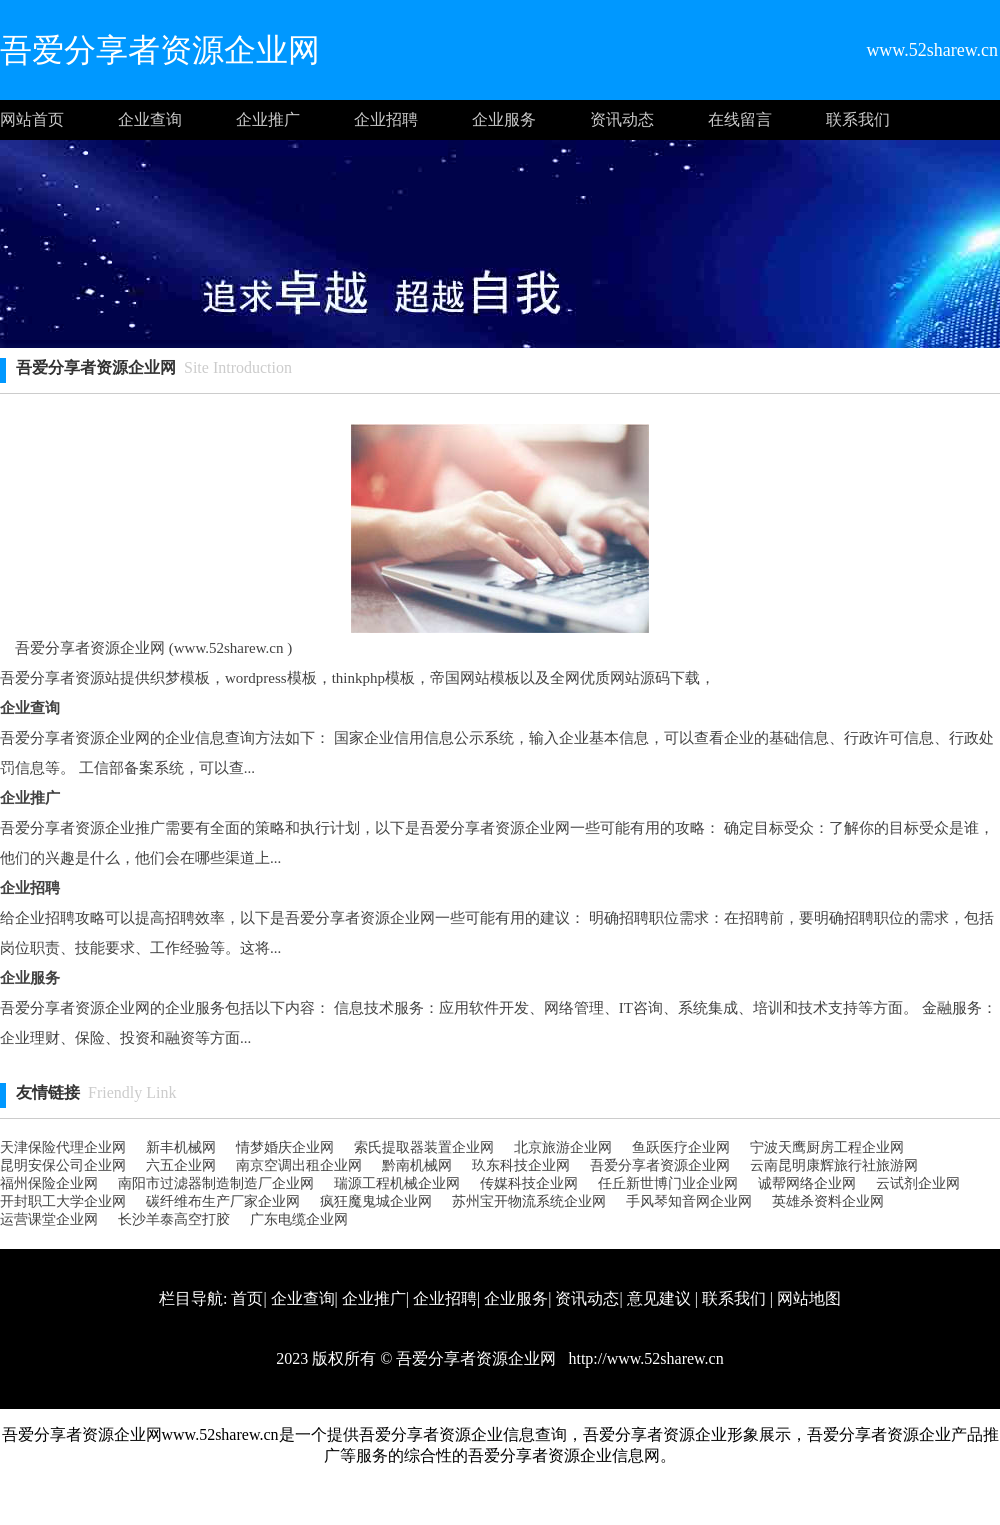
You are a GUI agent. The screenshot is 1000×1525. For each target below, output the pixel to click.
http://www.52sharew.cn (643, 1358)
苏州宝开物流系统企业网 (529, 1201)
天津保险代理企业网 (63, 1147)
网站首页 (32, 119)
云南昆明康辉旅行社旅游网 (834, 1165)
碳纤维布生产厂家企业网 (223, 1201)
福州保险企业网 (49, 1183)
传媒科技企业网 (529, 1183)
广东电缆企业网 (299, 1219)
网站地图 (809, 1298)
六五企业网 (181, 1165)
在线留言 (740, 119)
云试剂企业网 (918, 1183)
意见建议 (659, 1298)
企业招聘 (386, 119)
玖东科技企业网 (521, 1165)
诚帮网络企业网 (807, 1183)
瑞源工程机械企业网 (397, 1183)
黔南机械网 (417, 1165)
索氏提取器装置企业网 (424, 1147)
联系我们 (858, 119)
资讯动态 (622, 119)
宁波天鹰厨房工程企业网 (827, 1147)
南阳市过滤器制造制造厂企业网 (216, 1183)
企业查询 (150, 119)
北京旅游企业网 (563, 1147)
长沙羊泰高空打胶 (174, 1219)
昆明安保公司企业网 (63, 1165)
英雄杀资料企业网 (828, 1201)
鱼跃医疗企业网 (681, 1147)
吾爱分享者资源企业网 (660, 1165)
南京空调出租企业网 (299, 1165)
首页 (247, 1298)
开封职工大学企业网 (63, 1201)
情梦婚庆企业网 (285, 1147)
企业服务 (504, 119)
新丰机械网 (181, 1147)
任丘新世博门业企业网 (668, 1183)
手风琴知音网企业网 (689, 1201)
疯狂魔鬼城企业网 (376, 1201)
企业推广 (268, 119)
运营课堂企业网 (49, 1219)
